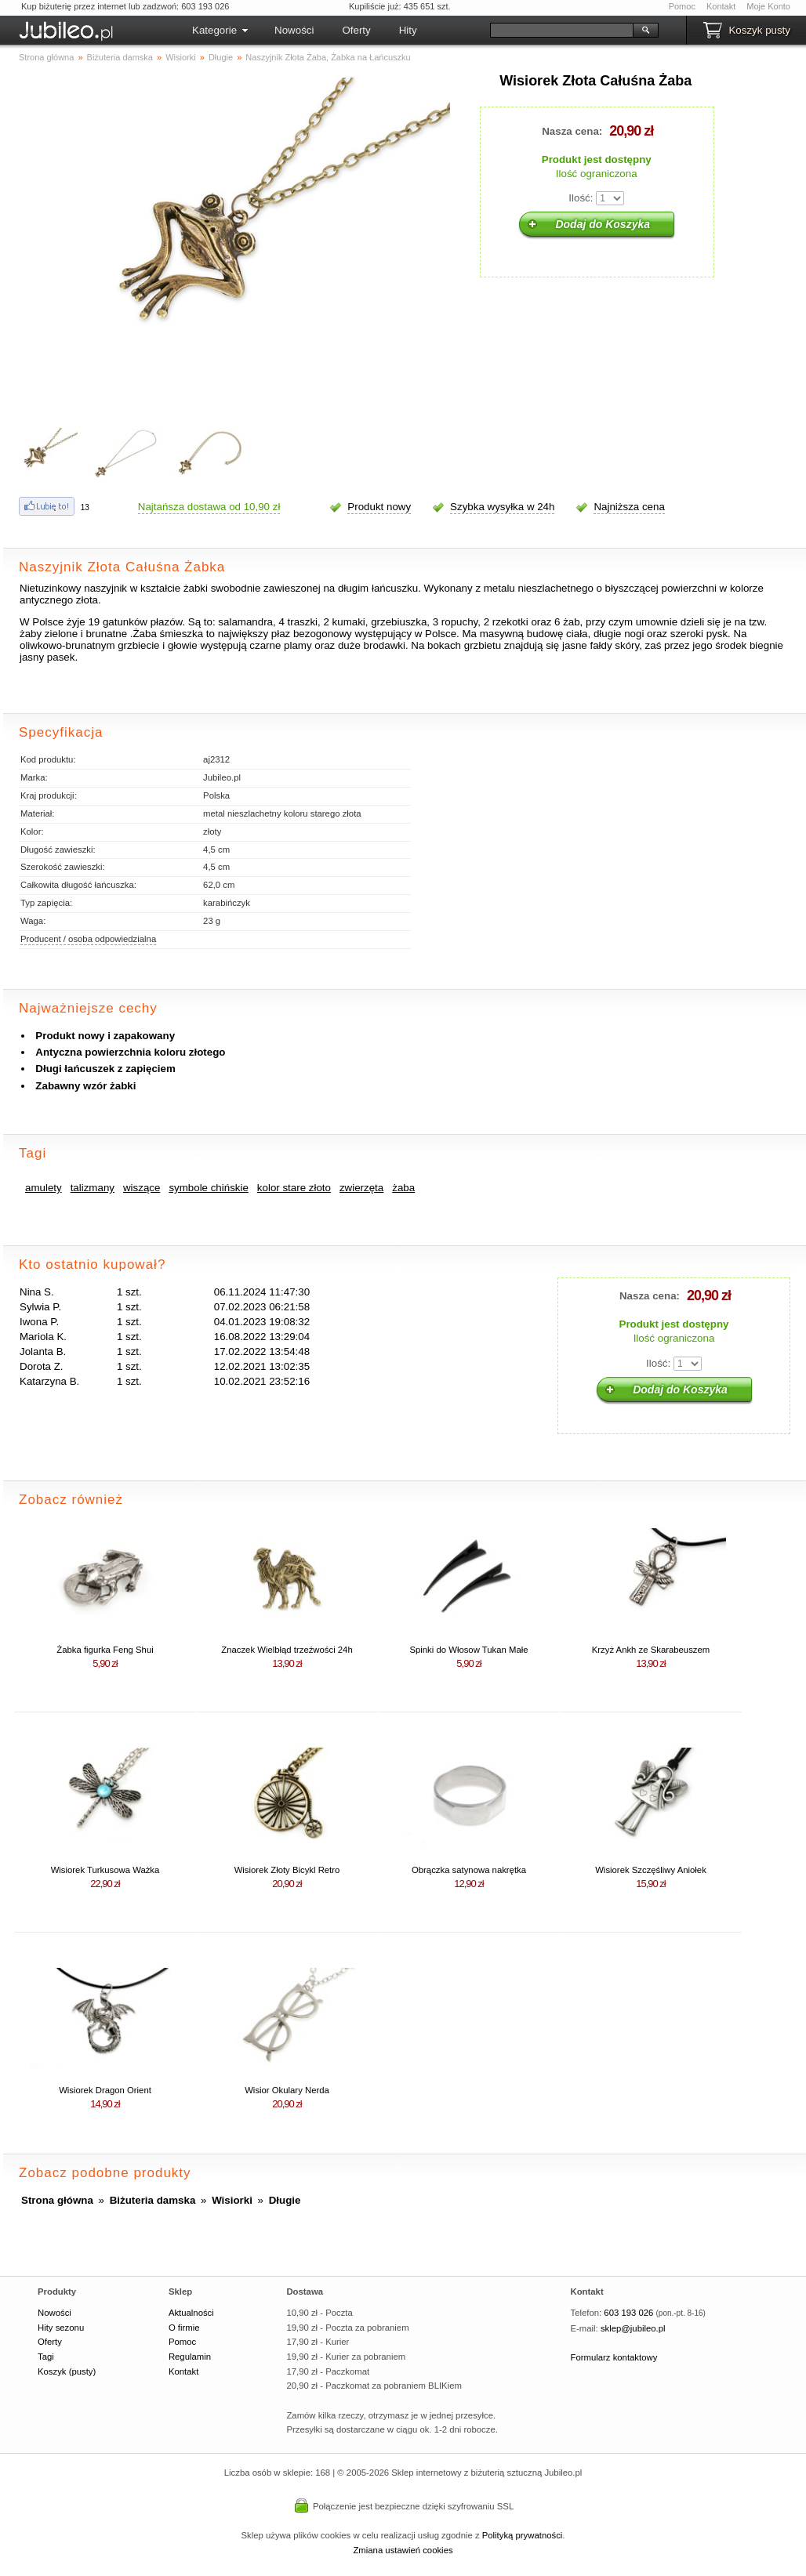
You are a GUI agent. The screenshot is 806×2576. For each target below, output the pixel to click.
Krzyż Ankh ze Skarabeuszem (651, 1649)
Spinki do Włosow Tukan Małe (468, 1649)
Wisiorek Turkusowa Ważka (105, 1870)
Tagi (46, 2356)
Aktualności (191, 2312)
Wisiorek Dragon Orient (105, 2090)
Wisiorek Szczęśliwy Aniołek (650, 1870)
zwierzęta (361, 1188)
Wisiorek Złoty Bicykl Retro (287, 1870)
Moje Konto (768, 6)
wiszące (141, 1188)
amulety (43, 1188)
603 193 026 (628, 2312)
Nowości (294, 30)
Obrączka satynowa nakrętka (469, 1870)
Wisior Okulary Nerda (287, 2090)
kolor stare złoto (294, 1188)
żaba (403, 1188)
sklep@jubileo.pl (633, 2328)
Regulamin (190, 2356)
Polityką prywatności (522, 2535)
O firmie (184, 2327)
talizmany (92, 1188)
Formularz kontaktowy (614, 2357)
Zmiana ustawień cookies (402, 2550)
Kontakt (720, 6)
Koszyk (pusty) (67, 2371)
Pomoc (682, 6)
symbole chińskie (208, 1188)
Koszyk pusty (759, 30)
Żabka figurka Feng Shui (104, 1649)
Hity (408, 30)
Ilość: (580, 198)
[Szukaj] (562, 30)
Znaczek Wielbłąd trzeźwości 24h (286, 1649)
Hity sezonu (61, 2327)
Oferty (356, 30)
